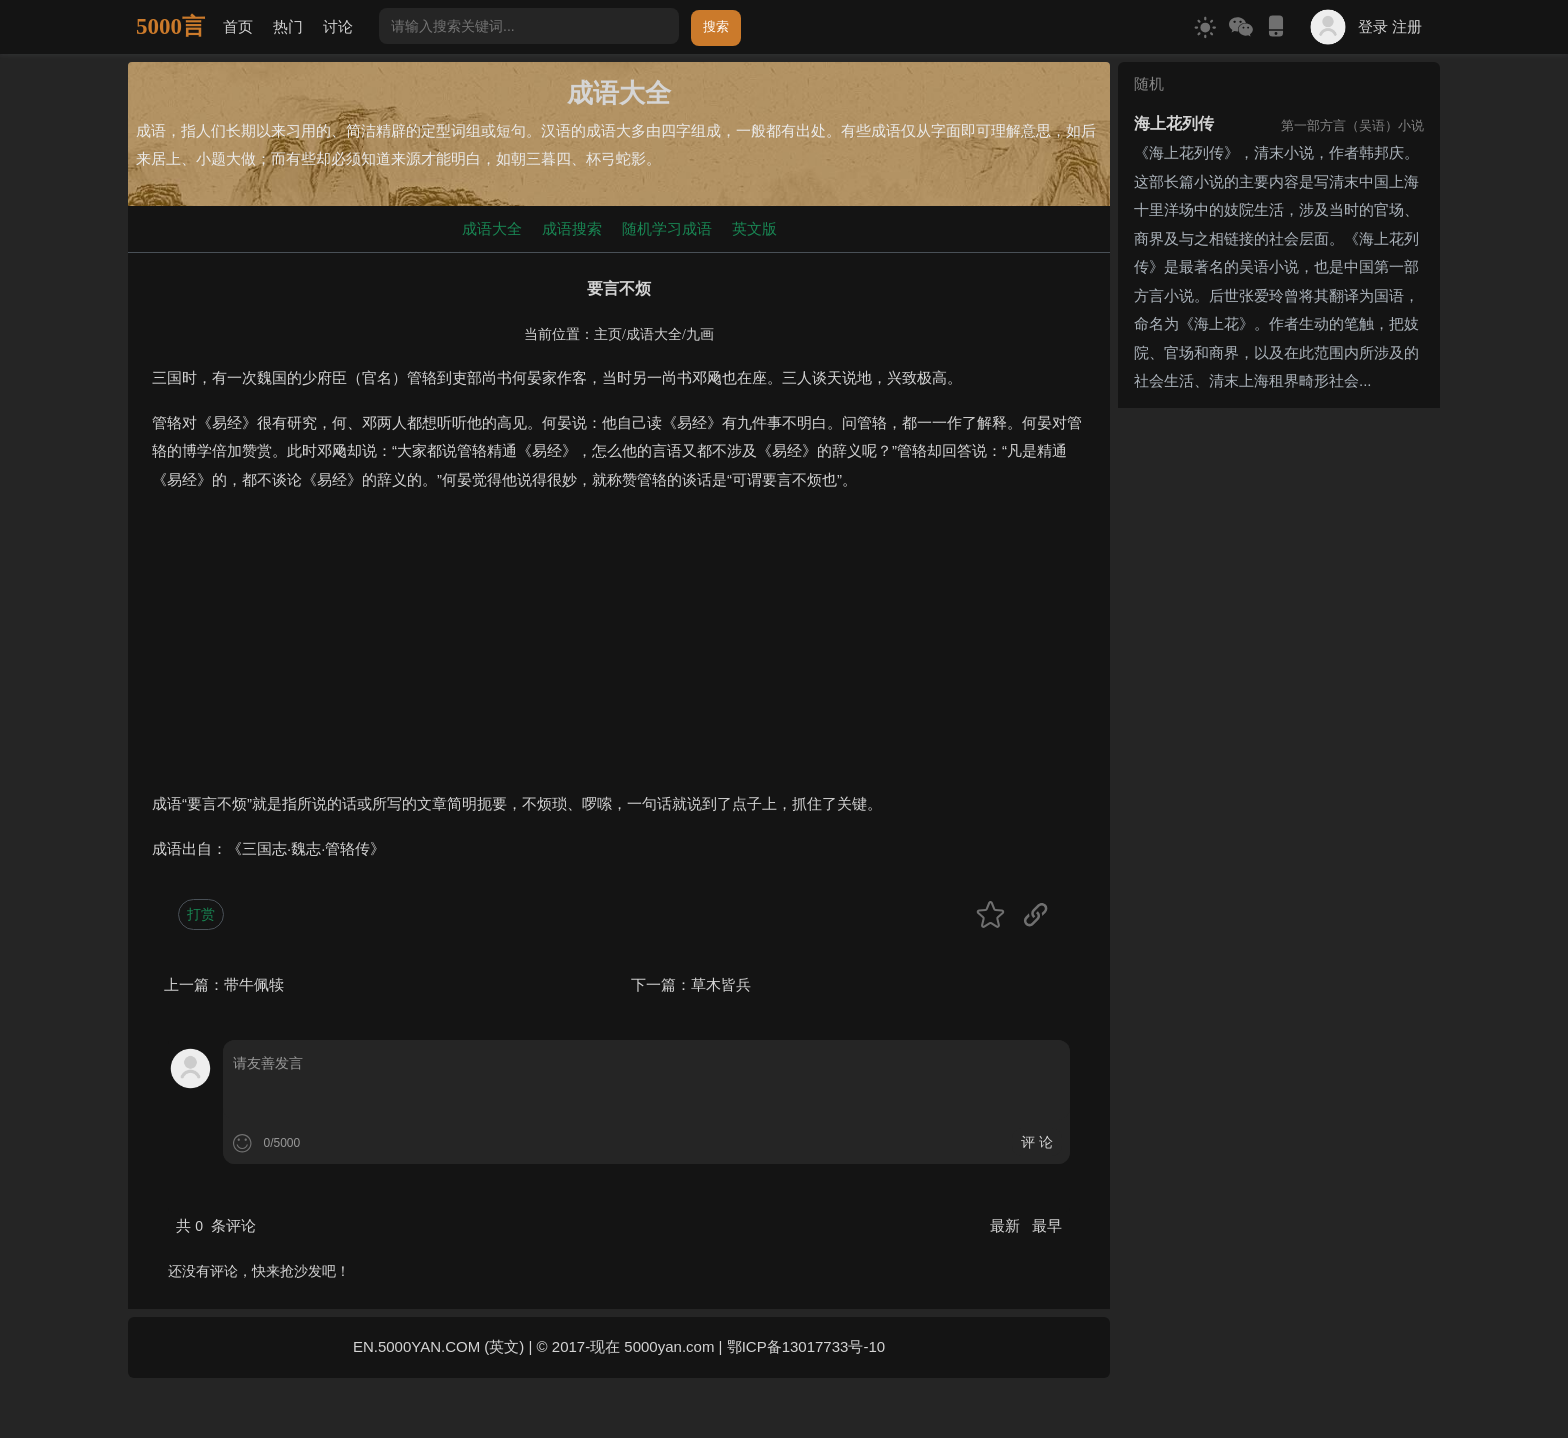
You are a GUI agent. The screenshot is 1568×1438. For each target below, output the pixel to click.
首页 (238, 26)
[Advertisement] (619, 650)
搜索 (716, 26)
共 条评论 (216, 1225)
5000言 (170, 26)
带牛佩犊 (254, 984)
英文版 (754, 228)
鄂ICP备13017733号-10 (806, 1346)
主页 (608, 334)
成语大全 (492, 228)
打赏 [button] (201, 914)
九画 (700, 334)
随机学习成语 (667, 228)
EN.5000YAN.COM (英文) (438, 1346)
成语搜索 (572, 228)
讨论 (338, 26)
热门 (288, 26)
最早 (1047, 1225)
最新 (1007, 1225)
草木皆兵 (721, 984)
